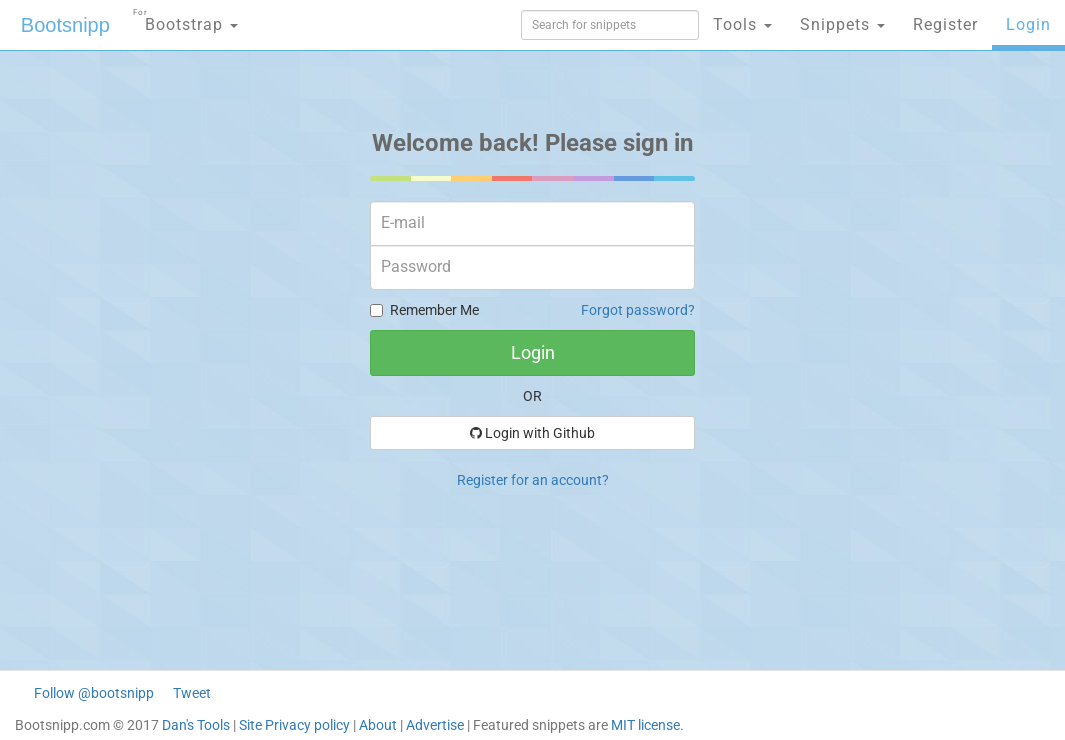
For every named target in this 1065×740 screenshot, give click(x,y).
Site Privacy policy (294, 725)
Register (945, 24)
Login (1028, 24)
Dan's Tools (196, 725)
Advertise (435, 725)
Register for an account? (533, 480)
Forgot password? (638, 310)
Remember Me (424, 310)
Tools (742, 24)
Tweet (192, 693)
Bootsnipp (65, 25)
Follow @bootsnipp (94, 693)
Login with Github (532, 433)
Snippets (842, 24)
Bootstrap (185, 18)
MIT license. (647, 725)
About (378, 725)
